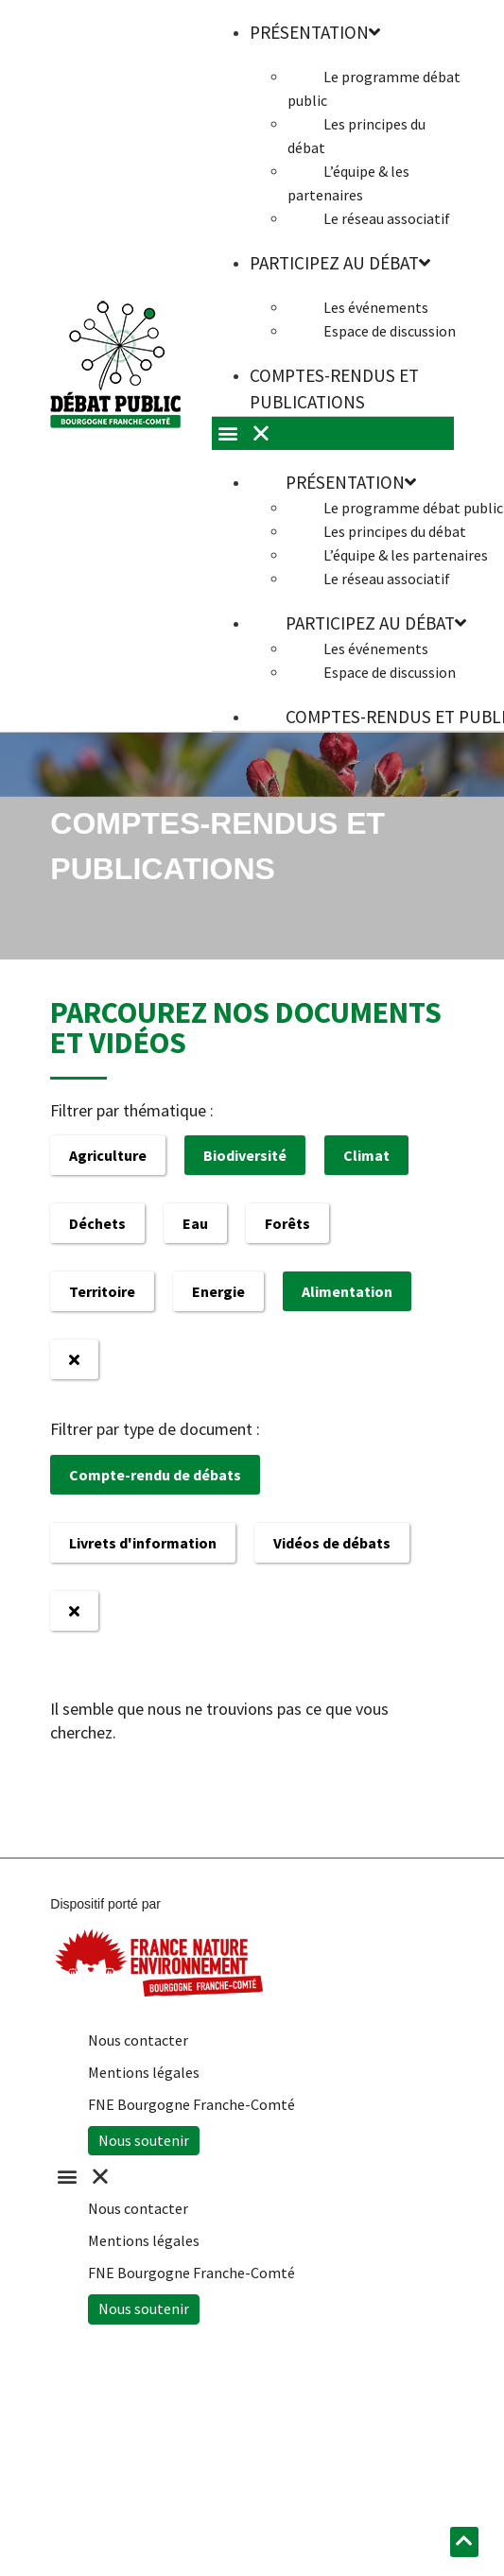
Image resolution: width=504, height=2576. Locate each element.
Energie (218, 1291)
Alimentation (347, 1291)
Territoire (102, 1291)
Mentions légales (144, 2072)
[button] (242, 2176)
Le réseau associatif (386, 218)
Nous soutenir (143, 2140)
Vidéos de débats (332, 1542)
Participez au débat (340, 262)
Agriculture (108, 1155)
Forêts (287, 1223)
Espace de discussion (389, 330)
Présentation (351, 482)
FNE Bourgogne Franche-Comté (191, 2104)
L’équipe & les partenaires (348, 183)
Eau (195, 1223)
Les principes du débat (356, 135)
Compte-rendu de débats (155, 1474)
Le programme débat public (374, 88)
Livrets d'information (143, 1542)
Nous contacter (138, 2040)
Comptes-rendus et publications (334, 389)
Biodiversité (245, 1155)
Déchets (97, 1223)
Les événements (375, 307)
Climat (366, 1155)
